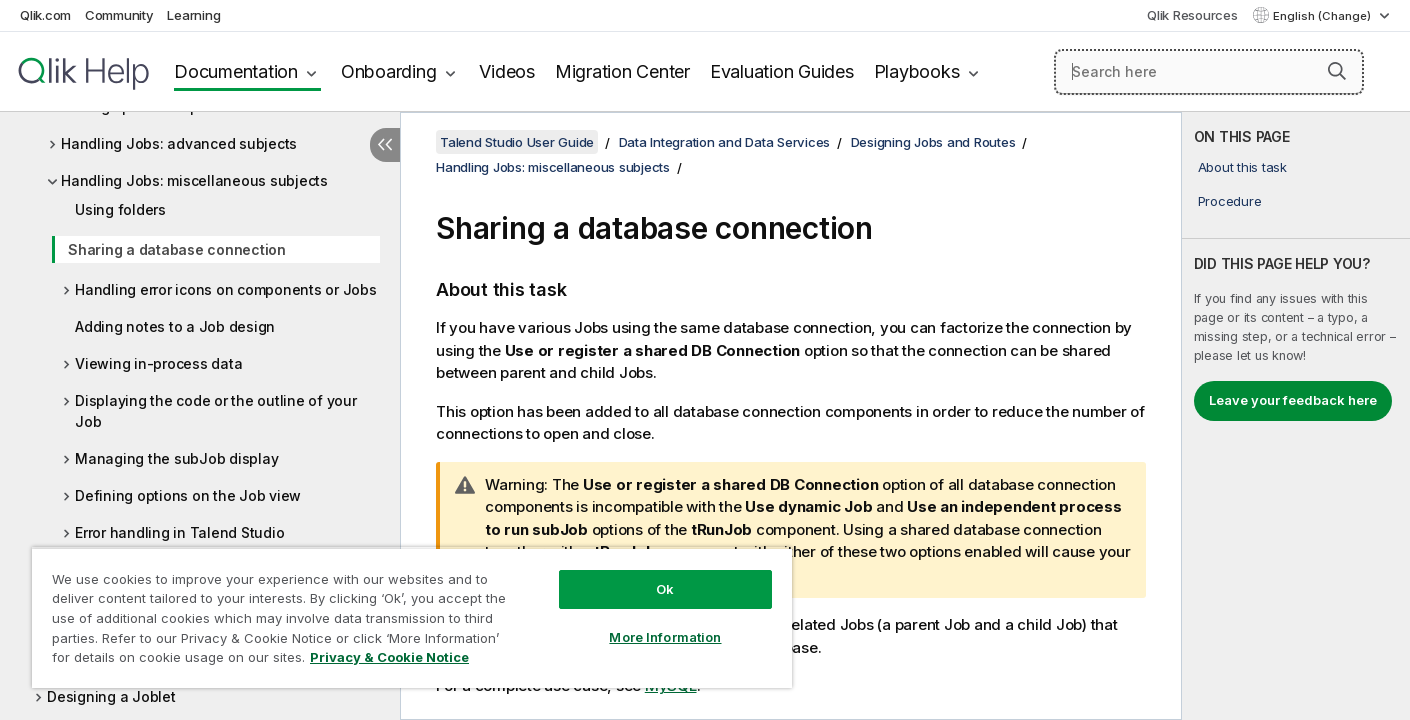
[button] (1337, 71)
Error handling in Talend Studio (179, 532)
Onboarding (389, 71)
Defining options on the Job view (188, 495)
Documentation (236, 71)
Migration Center (622, 71)
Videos (507, 71)
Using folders (120, 209)
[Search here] (1209, 72)
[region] (412, 617)
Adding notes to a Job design (175, 326)
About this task (1242, 167)
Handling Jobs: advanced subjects (179, 143)
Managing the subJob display (176, 458)
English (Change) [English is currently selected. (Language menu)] (1323, 16)
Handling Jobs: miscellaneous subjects (194, 180)
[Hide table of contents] (385, 145)
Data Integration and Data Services (725, 142)
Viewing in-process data (158, 363)
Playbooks (917, 71)
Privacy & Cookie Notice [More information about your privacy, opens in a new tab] (389, 657)
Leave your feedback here (1293, 400)
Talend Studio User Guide (517, 142)
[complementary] (1296, 416)
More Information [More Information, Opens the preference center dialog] (665, 637)
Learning (193, 15)
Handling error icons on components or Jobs (226, 289)
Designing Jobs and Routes (933, 142)
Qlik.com (45, 15)
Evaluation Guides (782, 71)
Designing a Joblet (111, 696)
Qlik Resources (1192, 15)
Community (119, 15)
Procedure (1230, 201)
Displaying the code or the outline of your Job (216, 411)
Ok (665, 589)
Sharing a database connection (177, 249)
